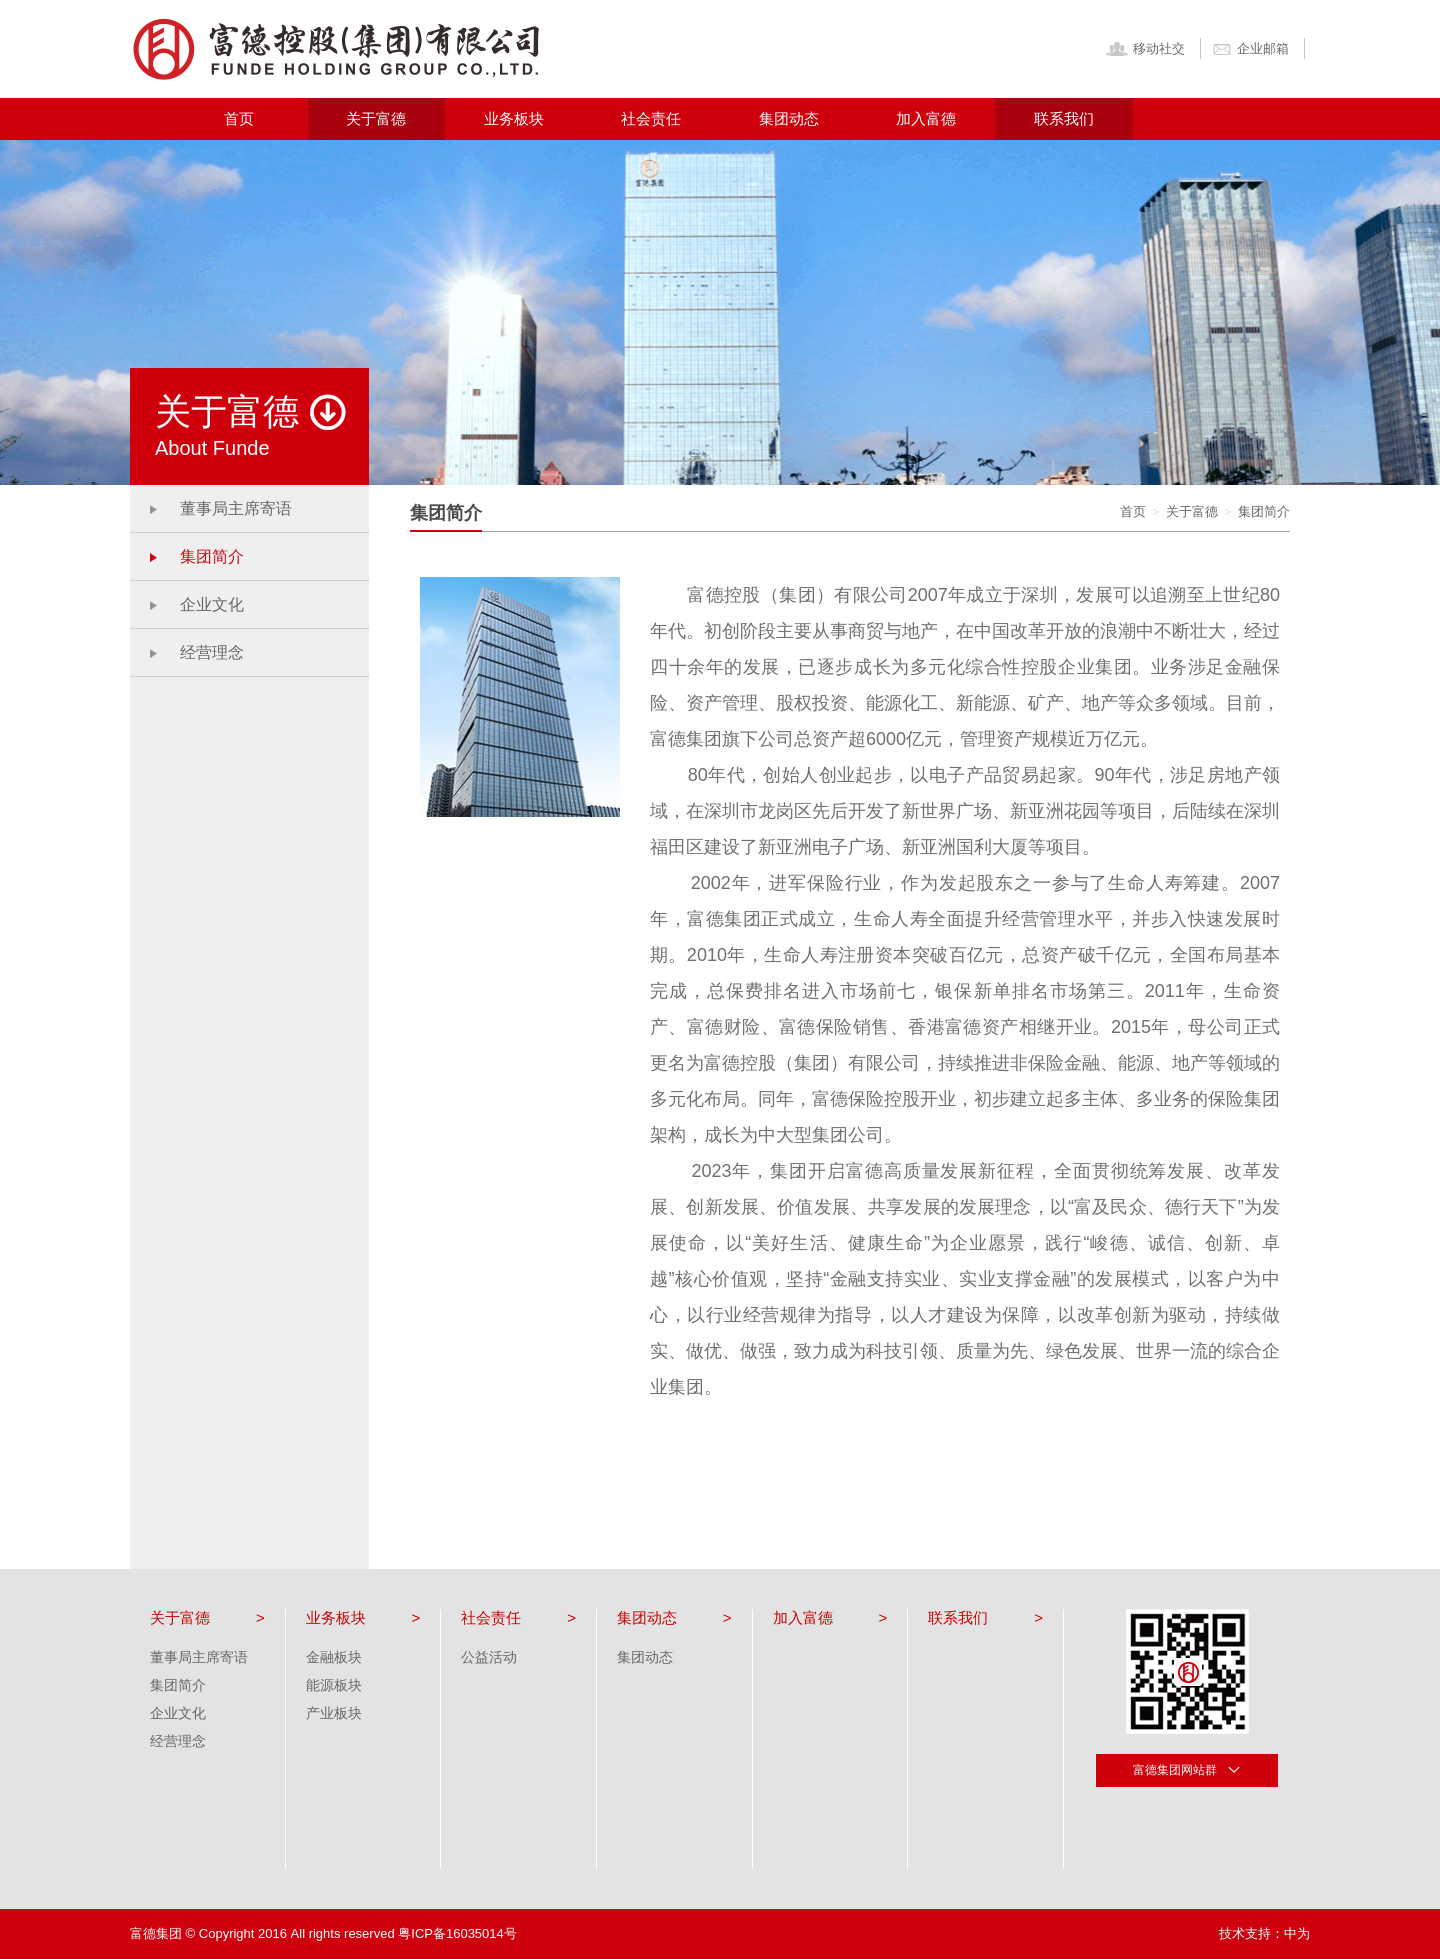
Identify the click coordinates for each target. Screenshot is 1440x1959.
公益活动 (489, 1657)
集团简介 (212, 556)
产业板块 (334, 1713)
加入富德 (926, 118)
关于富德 (376, 118)
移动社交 (1144, 48)
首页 (239, 118)
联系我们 (1064, 118)
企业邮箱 (1250, 48)
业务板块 (514, 118)
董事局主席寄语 (236, 508)
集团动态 (789, 118)
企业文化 (212, 604)
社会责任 (651, 118)
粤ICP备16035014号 (457, 1933)
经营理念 (212, 652)
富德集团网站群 (1187, 1769)
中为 (1297, 1933)
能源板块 (334, 1685)
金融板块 (334, 1657)
